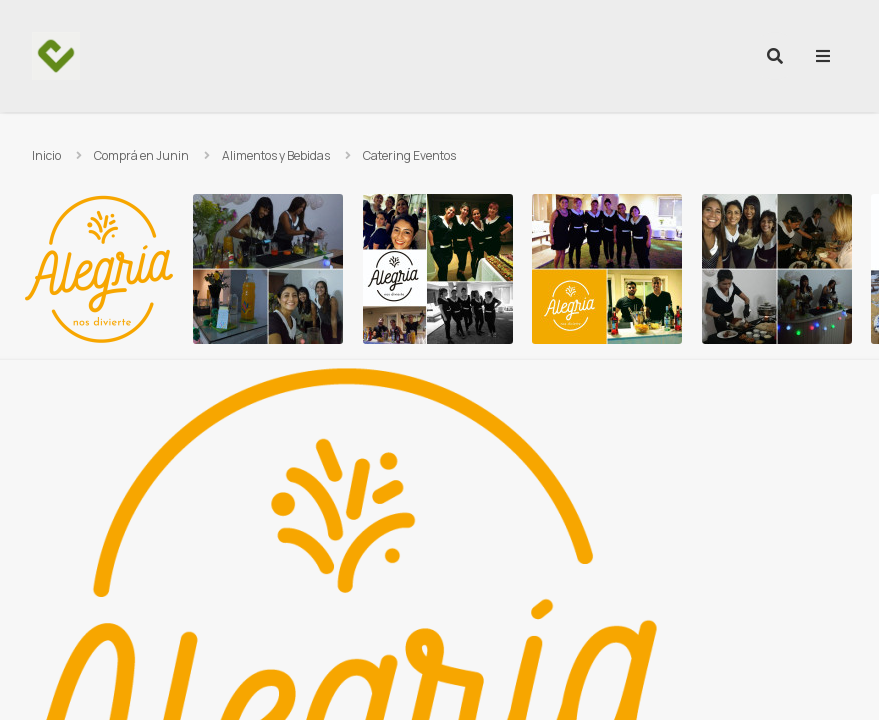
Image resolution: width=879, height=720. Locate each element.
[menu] (823, 56)
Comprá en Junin (141, 155)
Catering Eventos (409, 155)
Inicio (46, 155)
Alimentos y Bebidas (276, 155)
